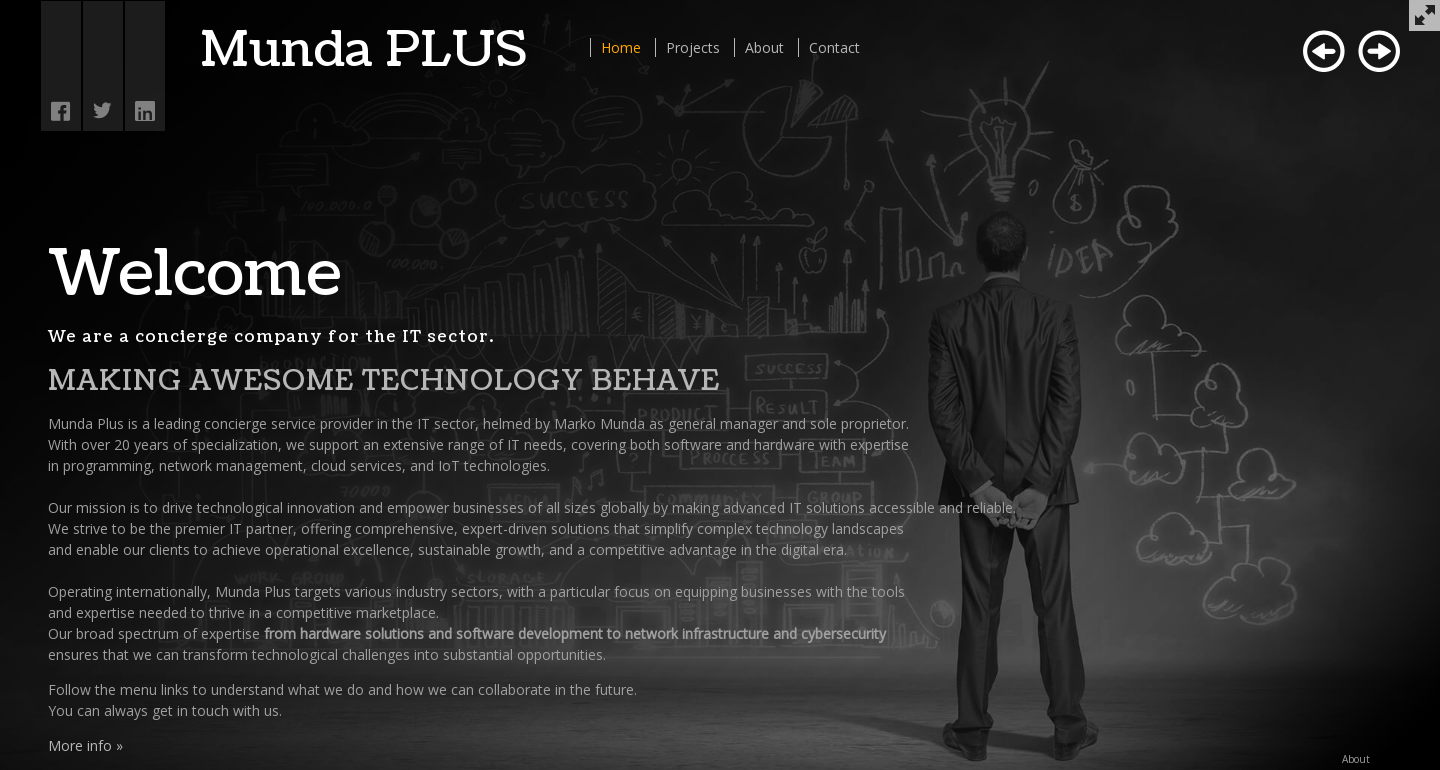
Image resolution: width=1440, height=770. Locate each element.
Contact (834, 47)
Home (621, 47)
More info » (85, 745)
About (764, 47)
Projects (693, 47)
